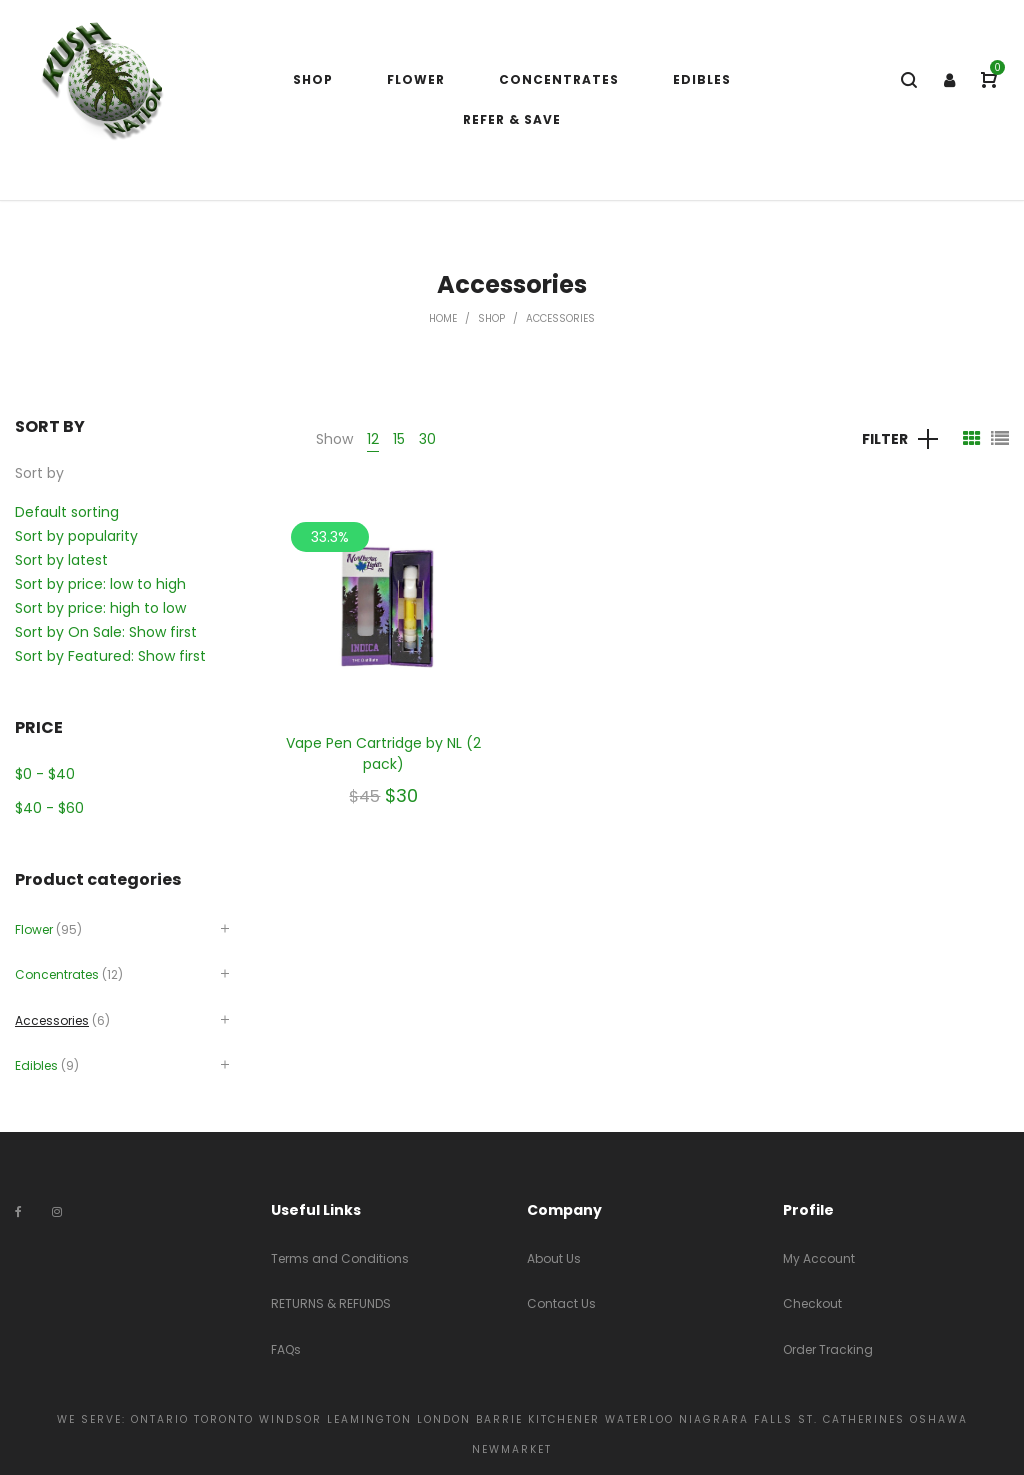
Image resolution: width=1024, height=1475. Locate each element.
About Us (554, 1258)
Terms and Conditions (340, 1258)
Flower (34, 929)
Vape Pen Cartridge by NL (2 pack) (383, 753)
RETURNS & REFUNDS (331, 1303)
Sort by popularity (76, 536)
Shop (491, 318)
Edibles (36, 1065)
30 (427, 439)
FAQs (286, 1349)
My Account (819, 1258)
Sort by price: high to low (100, 608)
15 (399, 439)
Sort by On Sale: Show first (106, 632)
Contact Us (561, 1303)
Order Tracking (828, 1349)
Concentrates (57, 974)
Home (443, 318)
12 (373, 439)
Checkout (812, 1303)
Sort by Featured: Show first (110, 656)
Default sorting (67, 512)
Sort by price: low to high (100, 584)
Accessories (52, 1020)
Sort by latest (61, 560)
